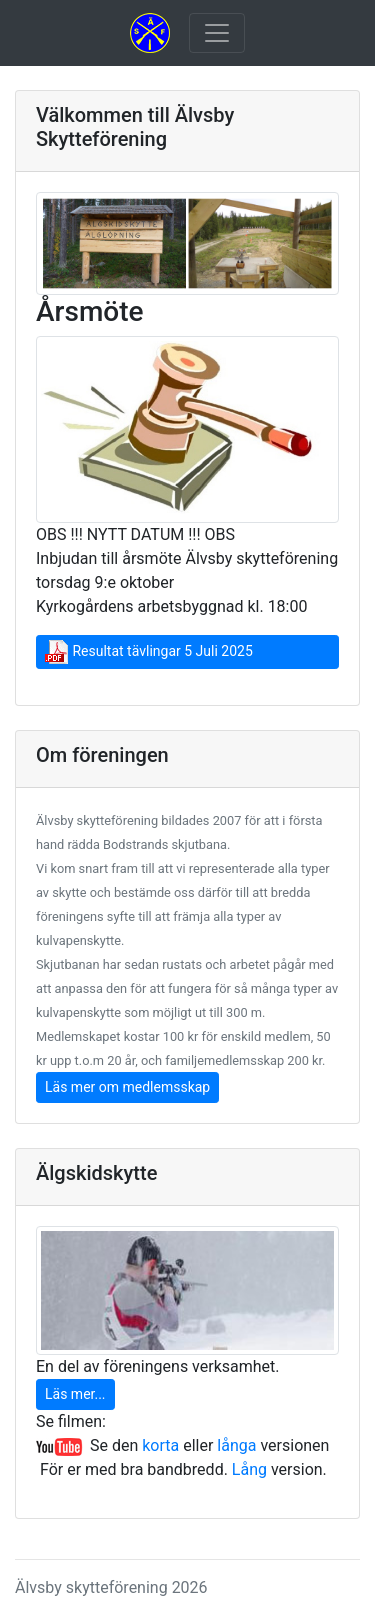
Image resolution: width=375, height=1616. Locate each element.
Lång (249, 1469)
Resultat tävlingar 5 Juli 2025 (149, 652)
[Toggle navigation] (217, 33)
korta (160, 1445)
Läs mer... (75, 1394)
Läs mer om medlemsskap (127, 1087)
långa (236, 1445)
